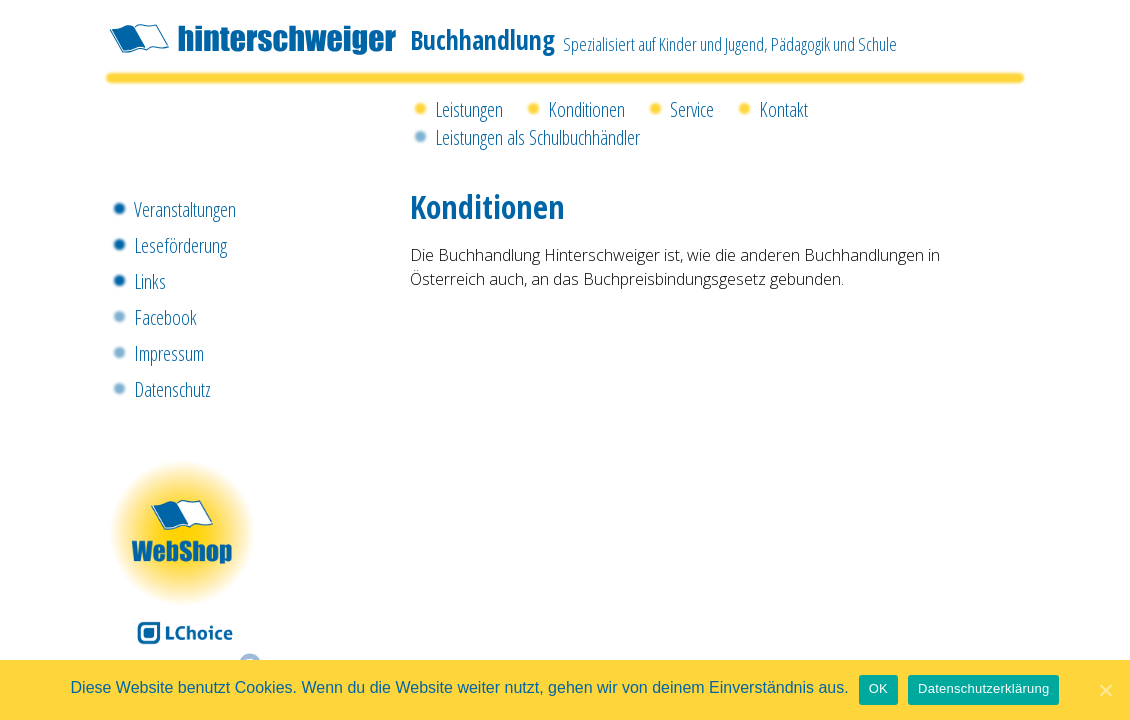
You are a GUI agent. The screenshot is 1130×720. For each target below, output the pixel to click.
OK (878, 688)
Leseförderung (180, 245)
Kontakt (783, 109)
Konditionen (586, 109)
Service (692, 109)
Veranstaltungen (185, 209)
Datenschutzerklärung (983, 688)
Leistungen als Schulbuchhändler (537, 137)
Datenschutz (172, 389)
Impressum (169, 353)
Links (150, 281)
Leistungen (469, 109)
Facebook (165, 317)
